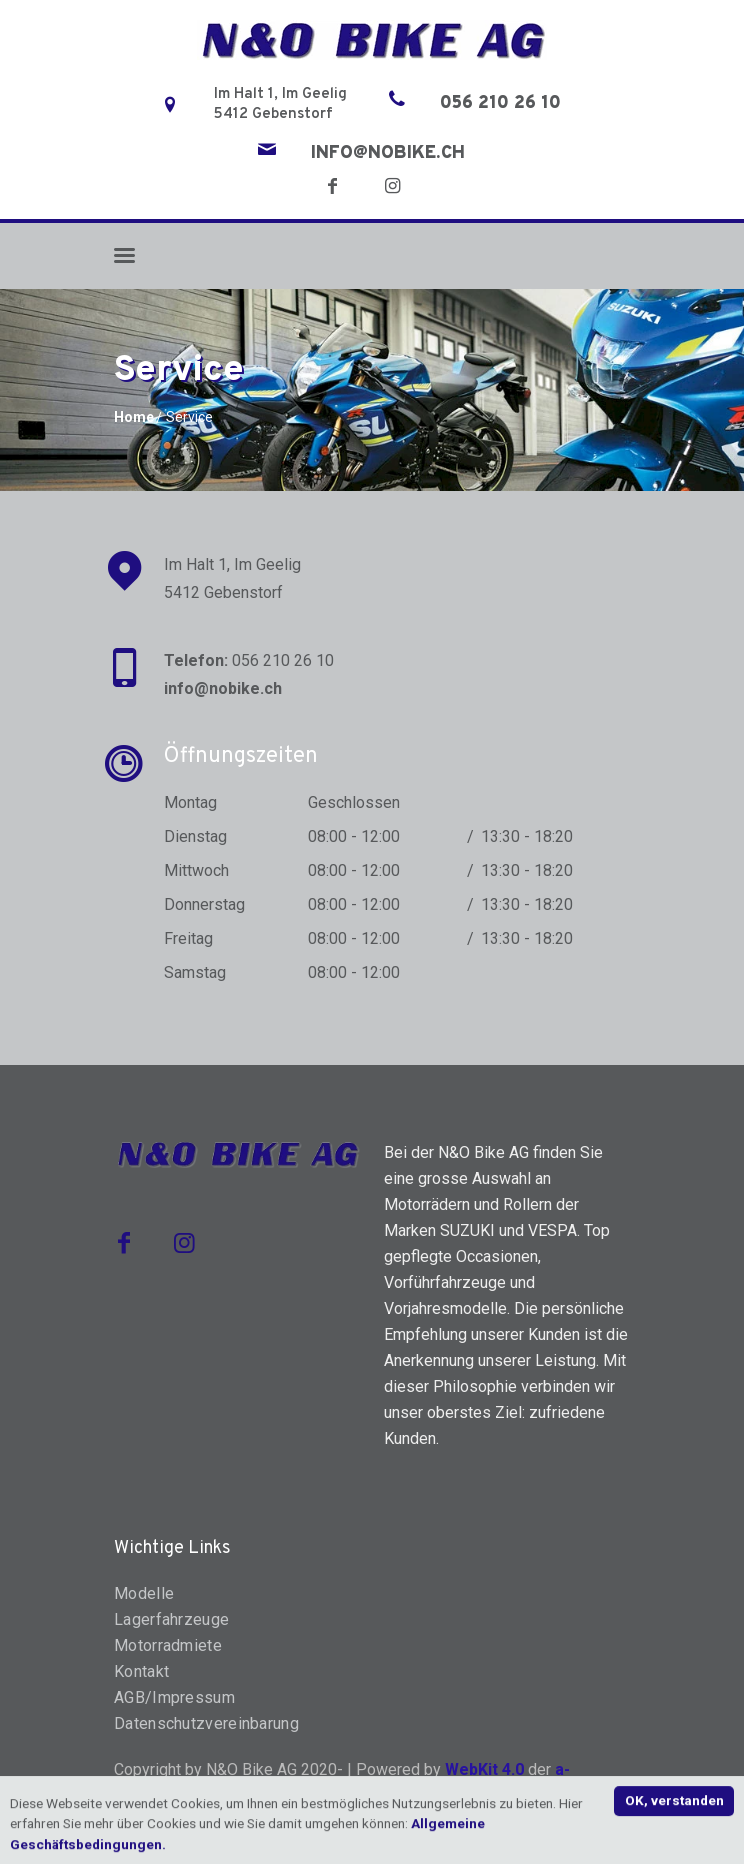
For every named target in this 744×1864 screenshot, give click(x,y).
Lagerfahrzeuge (171, 1619)
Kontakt (141, 1671)
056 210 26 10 (500, 104)
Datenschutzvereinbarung (206, 1723)
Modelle (144, 1593)
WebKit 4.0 (484, 1769)
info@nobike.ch (388, 154)
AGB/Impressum (174, 1697)
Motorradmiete (168, 1645)
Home (134, 417)
